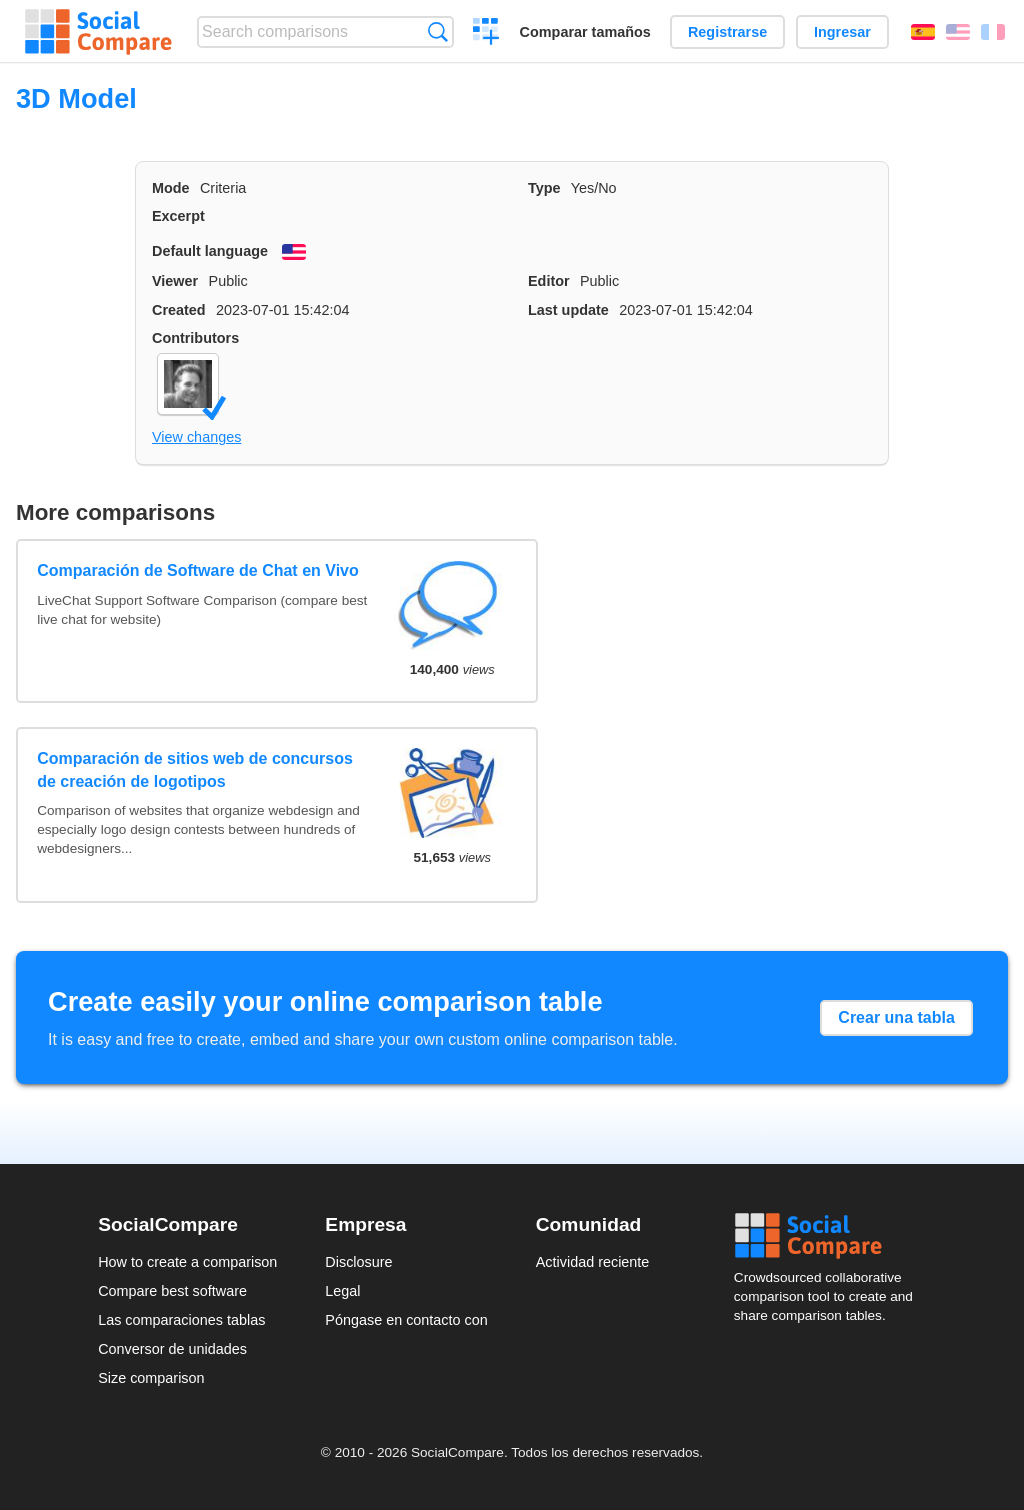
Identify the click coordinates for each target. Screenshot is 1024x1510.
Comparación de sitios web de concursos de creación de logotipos (195, 769)
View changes (196, 437)
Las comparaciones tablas (181, 1320)
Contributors (195, 338)
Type (544, 188)
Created (179, 310)
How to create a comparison (187, 1262)
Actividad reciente (593, 1262)
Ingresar (842, 32)
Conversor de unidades (172, 1349)
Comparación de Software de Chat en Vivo (198, 570)
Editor (549, 281)
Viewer (175, 281)
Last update (568, 310)
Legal (342, 1291)
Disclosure (358, 1262)
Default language (210, 251)
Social (830, 1236)
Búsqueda (437, 31)
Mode (171, 188)
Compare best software (172, 1291)
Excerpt (178, 216)
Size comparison (151, 1378)
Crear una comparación (486, 34)
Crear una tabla (896, 1017)
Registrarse (727, 32)
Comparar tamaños (585, 32)
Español (923, 32)
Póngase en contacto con (406, 1320)
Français (993, 32)
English (958, 32)
